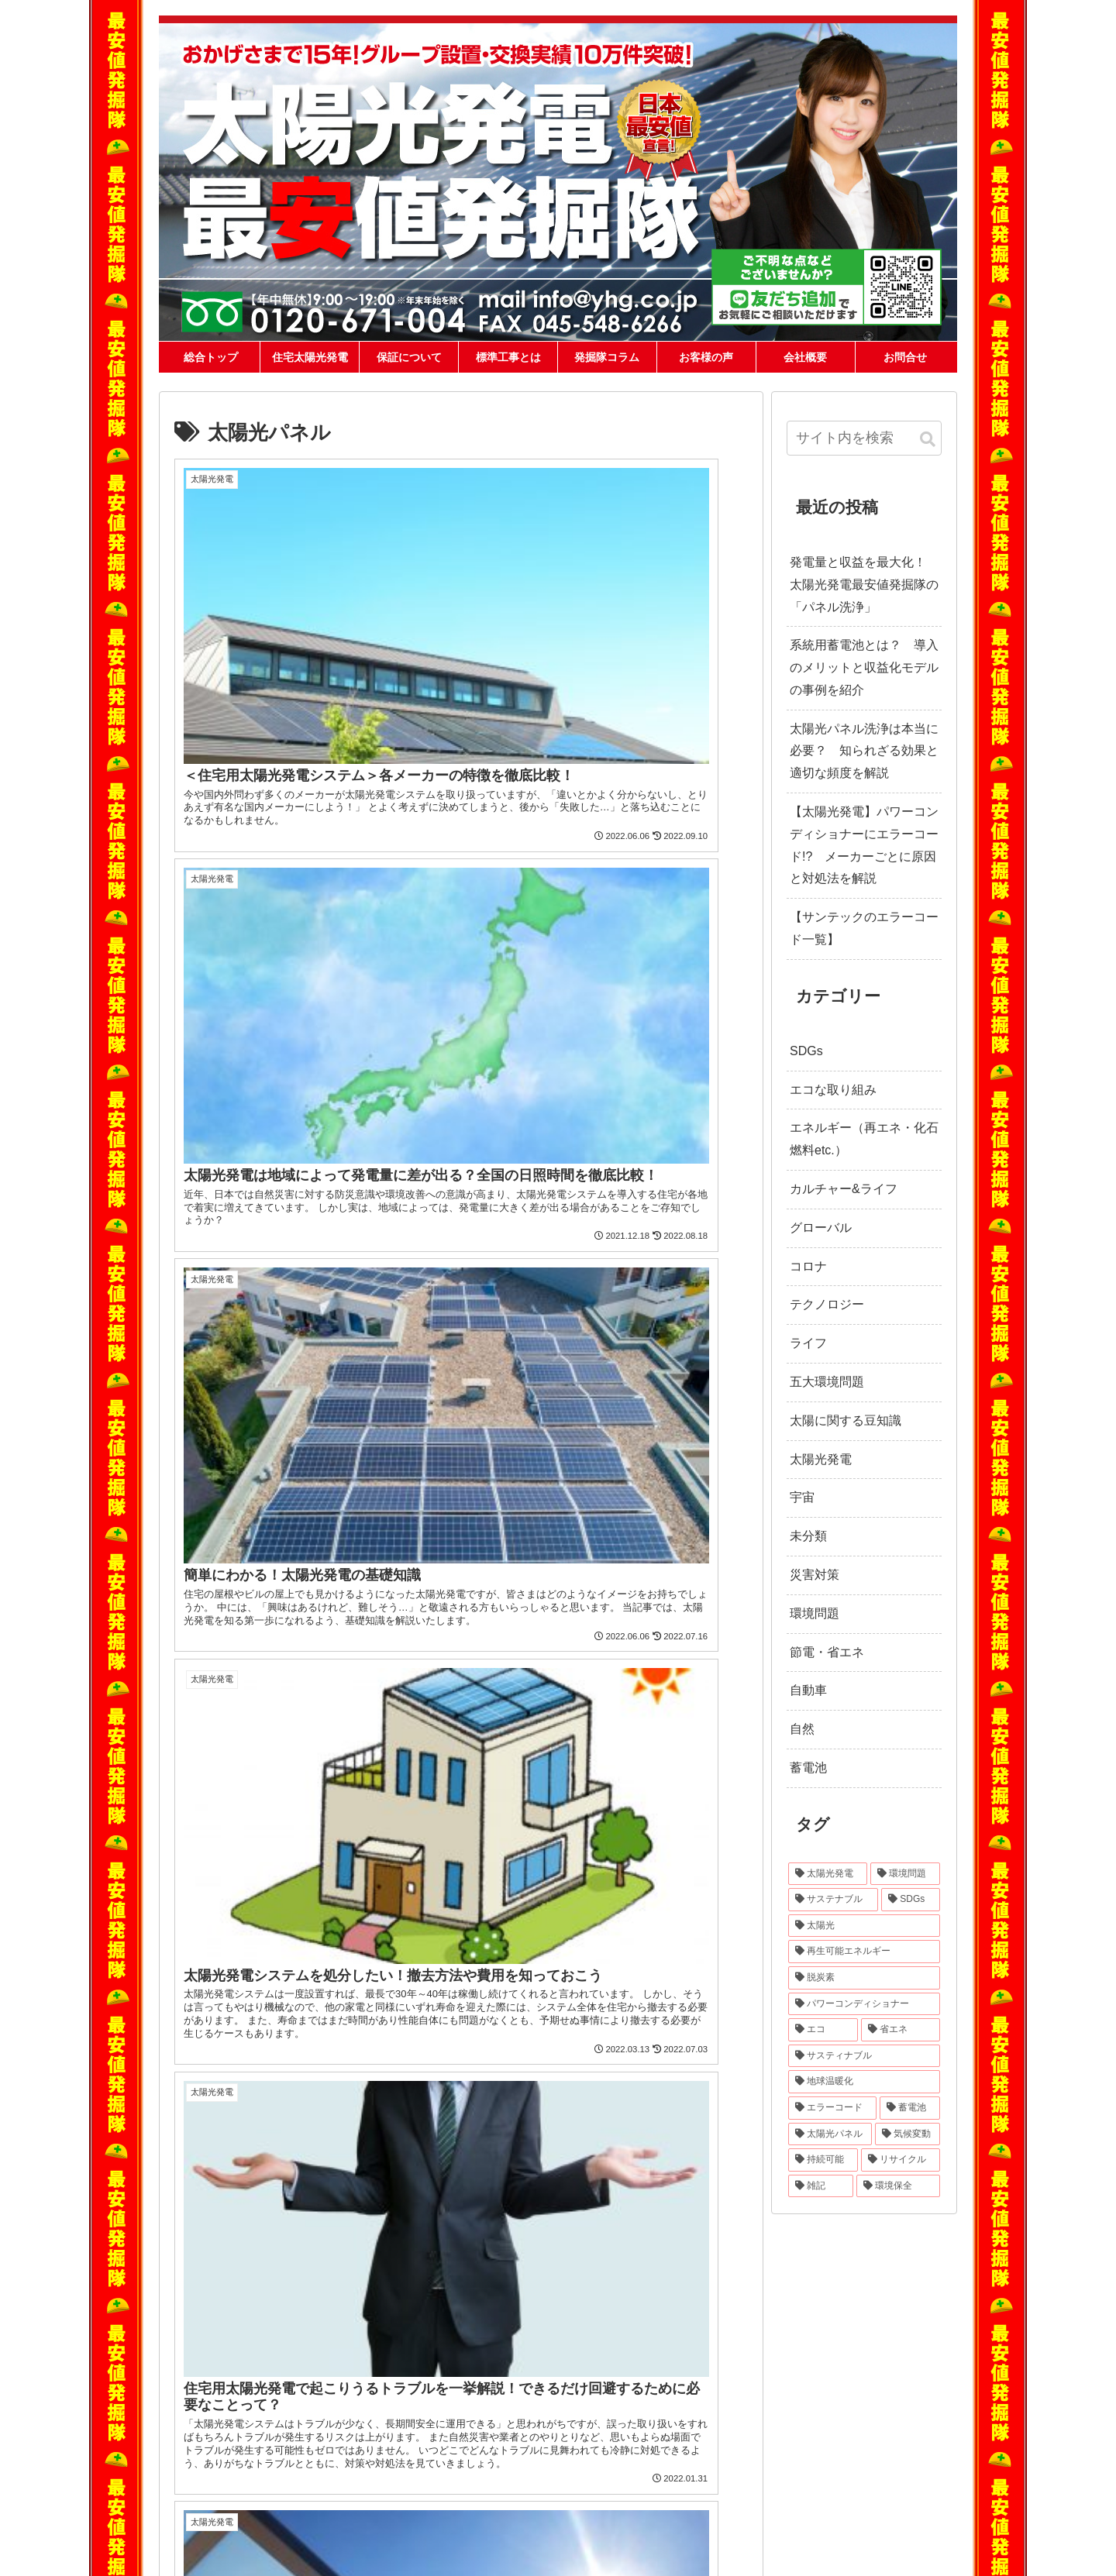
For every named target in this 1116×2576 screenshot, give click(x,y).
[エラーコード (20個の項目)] (832, 2108)
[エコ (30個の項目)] (823, 2029)
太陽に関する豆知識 (845, 1420)
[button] (928, 440)
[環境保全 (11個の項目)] (898, 2186)
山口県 (877, 2464)
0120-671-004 (787, 2339)
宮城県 (784, 2406)
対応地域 (741, 2378)
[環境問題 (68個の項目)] (905, 1874)
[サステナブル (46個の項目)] (833, 1899)
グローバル (821, 1227)
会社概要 (216, 2551)
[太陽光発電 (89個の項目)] (827, 1874)
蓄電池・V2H (577, 2343)
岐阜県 (868, 2435)
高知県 (784, 2479)
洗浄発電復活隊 (582, 2418)
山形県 (840, 2406)
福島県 (868, 2406)
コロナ (808, 1266)
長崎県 (868, 2479)
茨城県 (895, 2406)
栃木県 (729, 2421)
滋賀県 (784, 2449)
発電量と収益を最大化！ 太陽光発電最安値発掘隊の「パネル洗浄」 (864, 584)
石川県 (757, 2435)
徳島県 (904, 2464)
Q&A (208, 2343)
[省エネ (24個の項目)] (900, 2029)
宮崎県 (757, 2493)
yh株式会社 (573, 2287)
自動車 (808, 1690)
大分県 (729, 2493)
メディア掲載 (225, 2436)
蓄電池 (808, 1767)
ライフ (808, 1343)
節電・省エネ (827, 1652)
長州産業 (389, 2287)
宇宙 (802, 1497)
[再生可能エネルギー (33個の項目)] (864, 1951)
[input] (864, 438)
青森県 (729, 2406)
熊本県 (895, 2479)
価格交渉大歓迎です (239, 2418)
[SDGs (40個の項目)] (910, 1899)
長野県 (840, 2435)
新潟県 (904, 2421)
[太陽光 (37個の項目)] (864, 1926)
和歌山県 (734, 2464)
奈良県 (895, 2449)
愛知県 (729, 2449)
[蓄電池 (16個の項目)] (910, 2108)
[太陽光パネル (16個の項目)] (830, 2134)
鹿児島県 (789, 2493)
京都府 (812, 2449)
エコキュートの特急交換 (601, 2473)
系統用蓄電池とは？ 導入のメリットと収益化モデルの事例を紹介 (864, 667)
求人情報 (428, 2551)
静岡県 (895, 2435)
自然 (802, 1728)
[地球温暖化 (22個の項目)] (864, 2081)
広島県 (849, 2464)
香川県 (729, 2479)
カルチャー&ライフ (843, 1188)
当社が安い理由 (230, 2306)
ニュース (317, 2551)
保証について (225, 2287)
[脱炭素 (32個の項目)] (864, 1978)
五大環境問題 (827, 1381)
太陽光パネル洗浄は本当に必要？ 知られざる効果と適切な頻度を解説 (864, 751)
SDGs (806, 1051)
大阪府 (840, 2449)
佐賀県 (840, 2479)
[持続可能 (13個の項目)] (823, 2160)
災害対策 (814, 1574)
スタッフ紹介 (373, 2551)
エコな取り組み (833, 1089)
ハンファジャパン (407, 2306)
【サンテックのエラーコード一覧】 (864, 928)
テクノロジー (827, 1304)
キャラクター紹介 (235, 2399)
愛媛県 (757, 2479)
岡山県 (821, 2464)
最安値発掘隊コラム (586, 2455)
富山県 (729, 2435)
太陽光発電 (821, 1459)
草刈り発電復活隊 (587, 2436)
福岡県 (812, 2479)
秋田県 (812, 2406)
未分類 (808, 1536)
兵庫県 (868, 2449)
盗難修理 (568, 2380)
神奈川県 (873, 2421)
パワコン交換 (577, 2399)
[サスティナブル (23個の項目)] (864, 2056)
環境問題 (814, 1613)
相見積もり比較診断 (591, 2325)
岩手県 (757, 2406)
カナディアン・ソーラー (421, 2325)
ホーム (216, 2259)
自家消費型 (573, 2362)
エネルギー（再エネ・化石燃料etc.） (864, 1139)
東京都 (840, 2421)
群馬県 (757, 2421)
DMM (382, 2343)
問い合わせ (266, 2551)
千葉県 (812, 2421)
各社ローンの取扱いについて (258, 2362)
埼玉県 (784, 2421)
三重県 (757, 2449)
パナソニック (398, 2362)
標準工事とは (225, 2325)
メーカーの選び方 (235, 2380)
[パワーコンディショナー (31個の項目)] (864, 2004)
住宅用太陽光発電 (581, 2306)
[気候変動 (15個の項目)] (907, 2134)
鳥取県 (766, 2464)
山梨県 (812, 2435)
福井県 (784, 2435)
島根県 (793, 2464)
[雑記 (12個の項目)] (820, 2186)
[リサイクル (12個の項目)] (900, 2160)
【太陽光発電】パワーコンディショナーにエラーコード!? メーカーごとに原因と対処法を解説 (864, 845)
